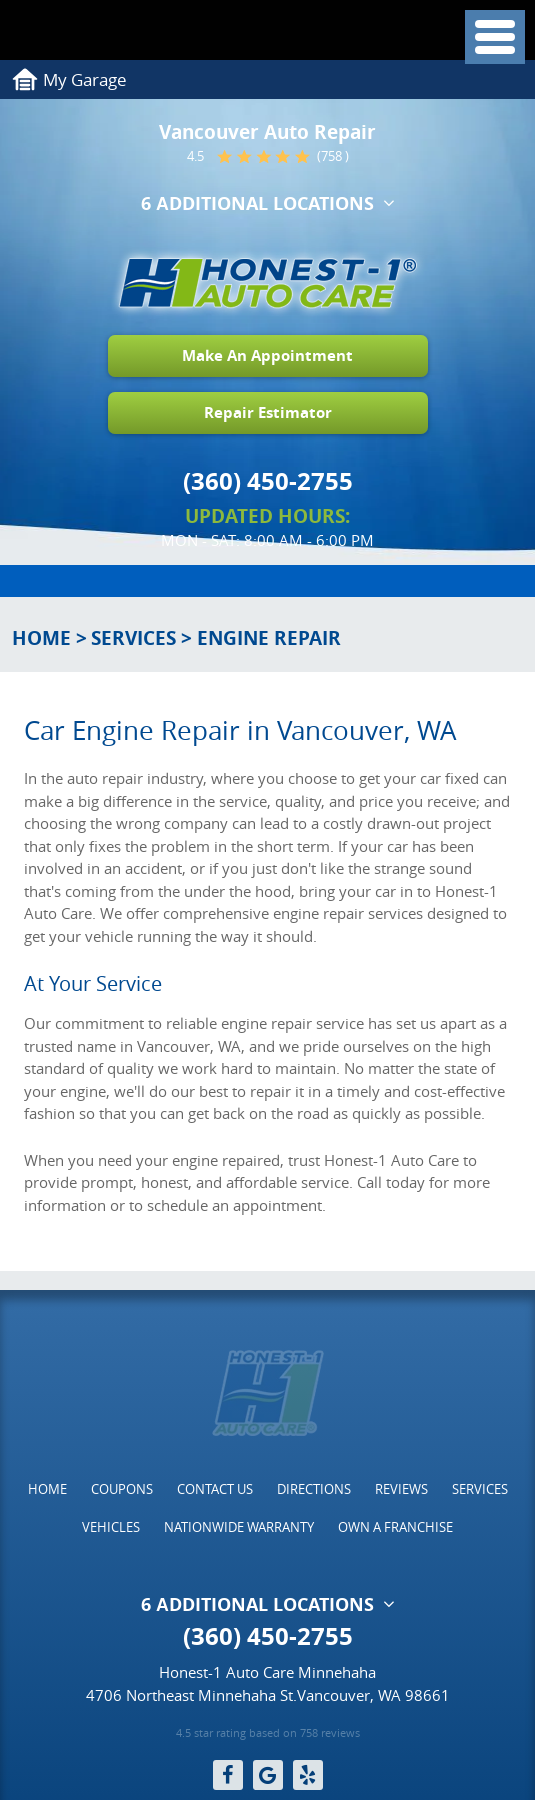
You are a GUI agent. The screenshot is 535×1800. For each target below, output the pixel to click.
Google (268, 1775)
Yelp (308, 1775)
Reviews (401, 1489)
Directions (314, 1489)
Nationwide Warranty (239, 1527)
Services (133, 638)
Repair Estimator (268, 412)
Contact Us (215, 1489)
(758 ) (333, 156)
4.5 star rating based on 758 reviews (268, 1733)
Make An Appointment (267, 355)
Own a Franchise (395, 1527)
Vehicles (111, 1527)
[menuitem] (47, 1489)
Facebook (228, 1775)
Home (41, 638)
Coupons (122, 1489)
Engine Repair (269, 638)
